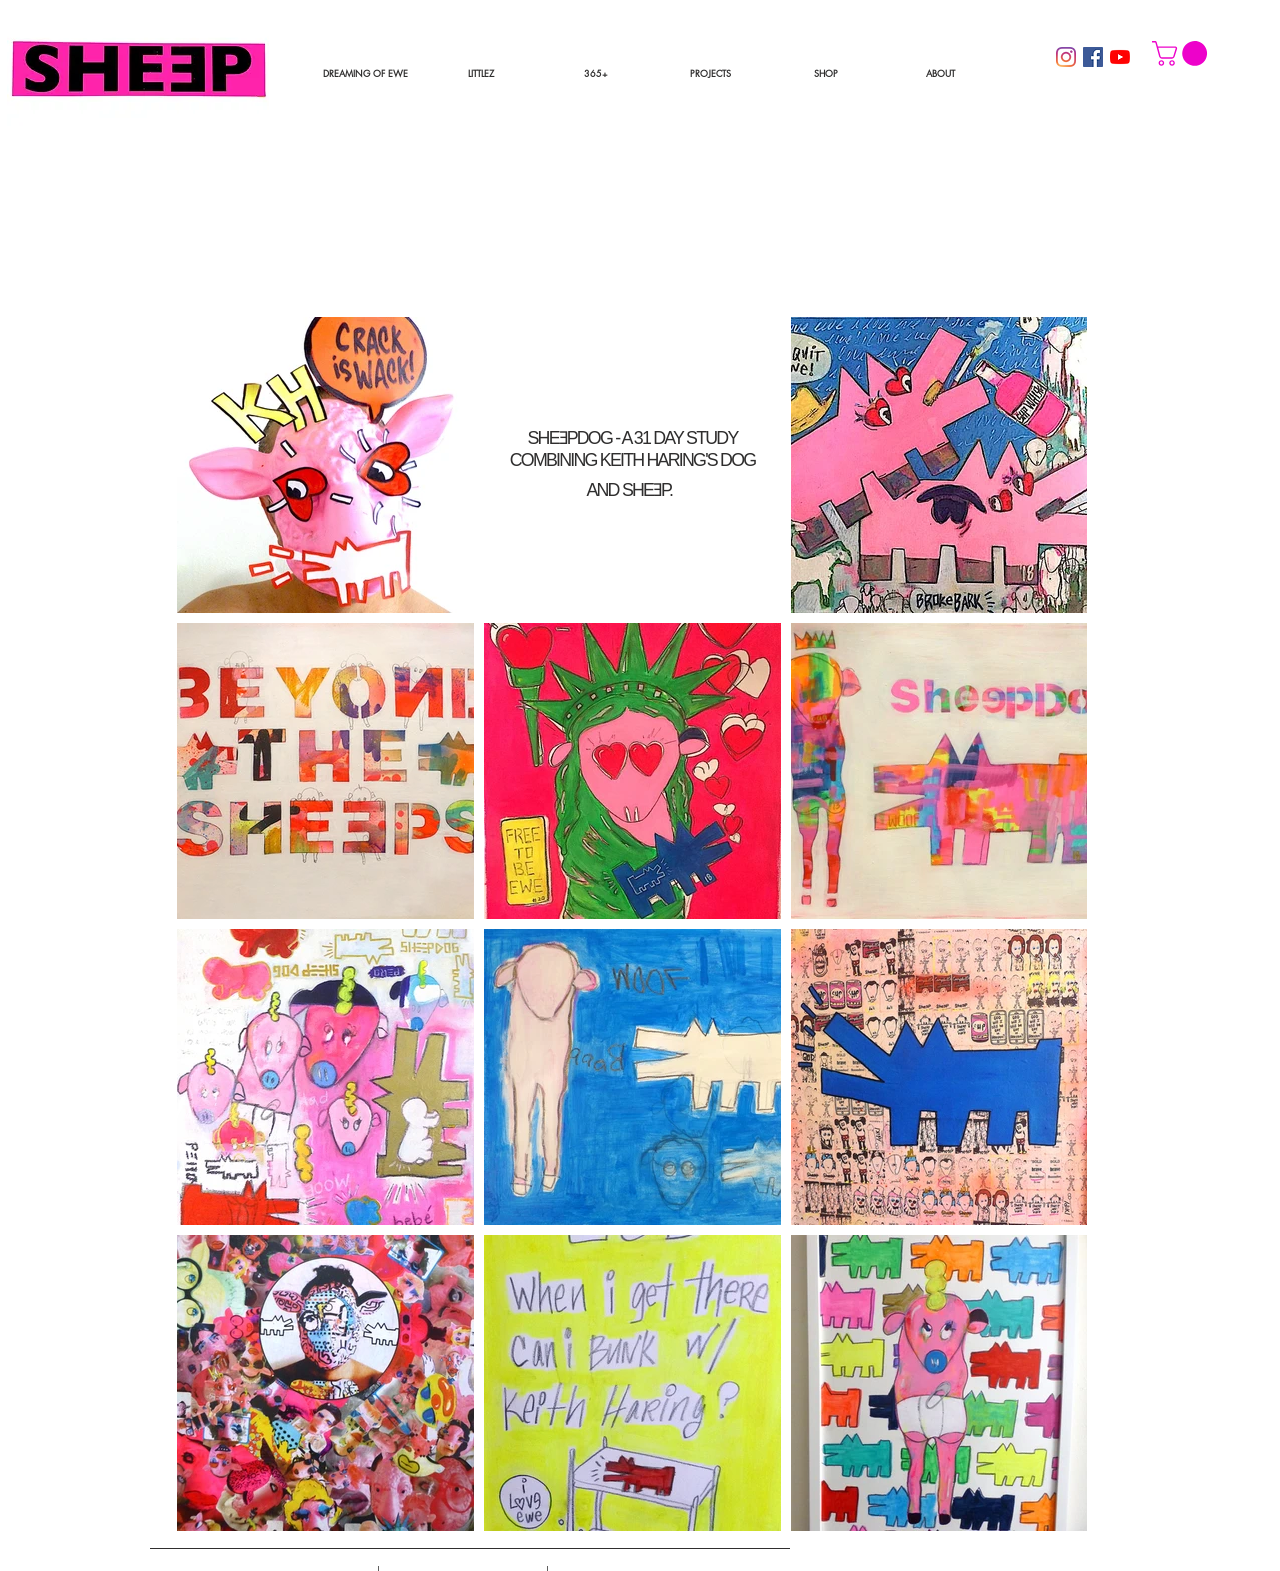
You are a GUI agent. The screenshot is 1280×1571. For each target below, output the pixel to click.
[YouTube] (1120, 57)
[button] (711, 73)
